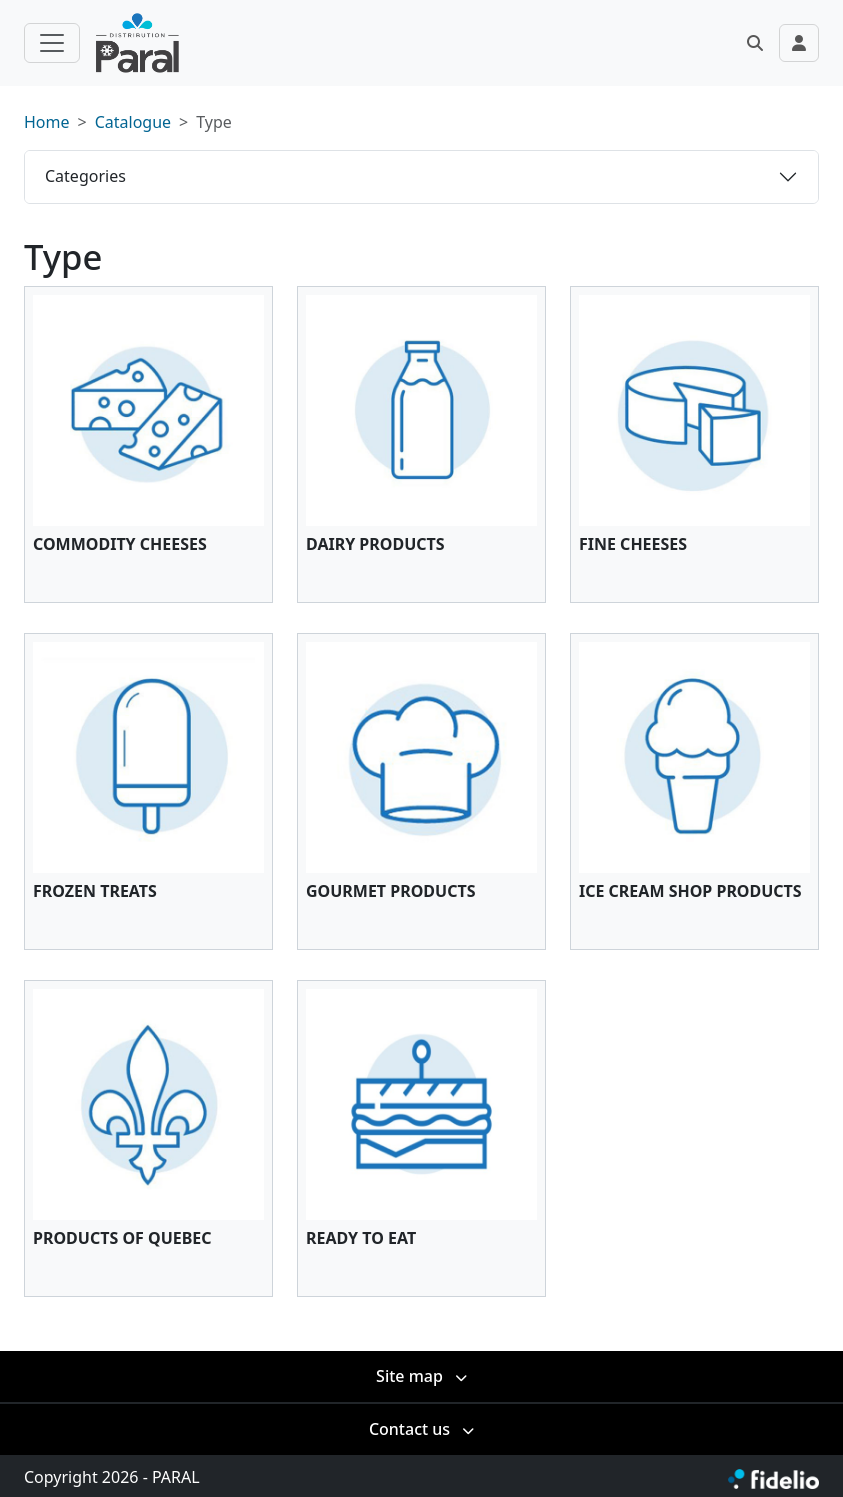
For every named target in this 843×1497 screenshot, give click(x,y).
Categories (85, 176)
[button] (755, 43)
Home (47, 122)
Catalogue (133, 122)
